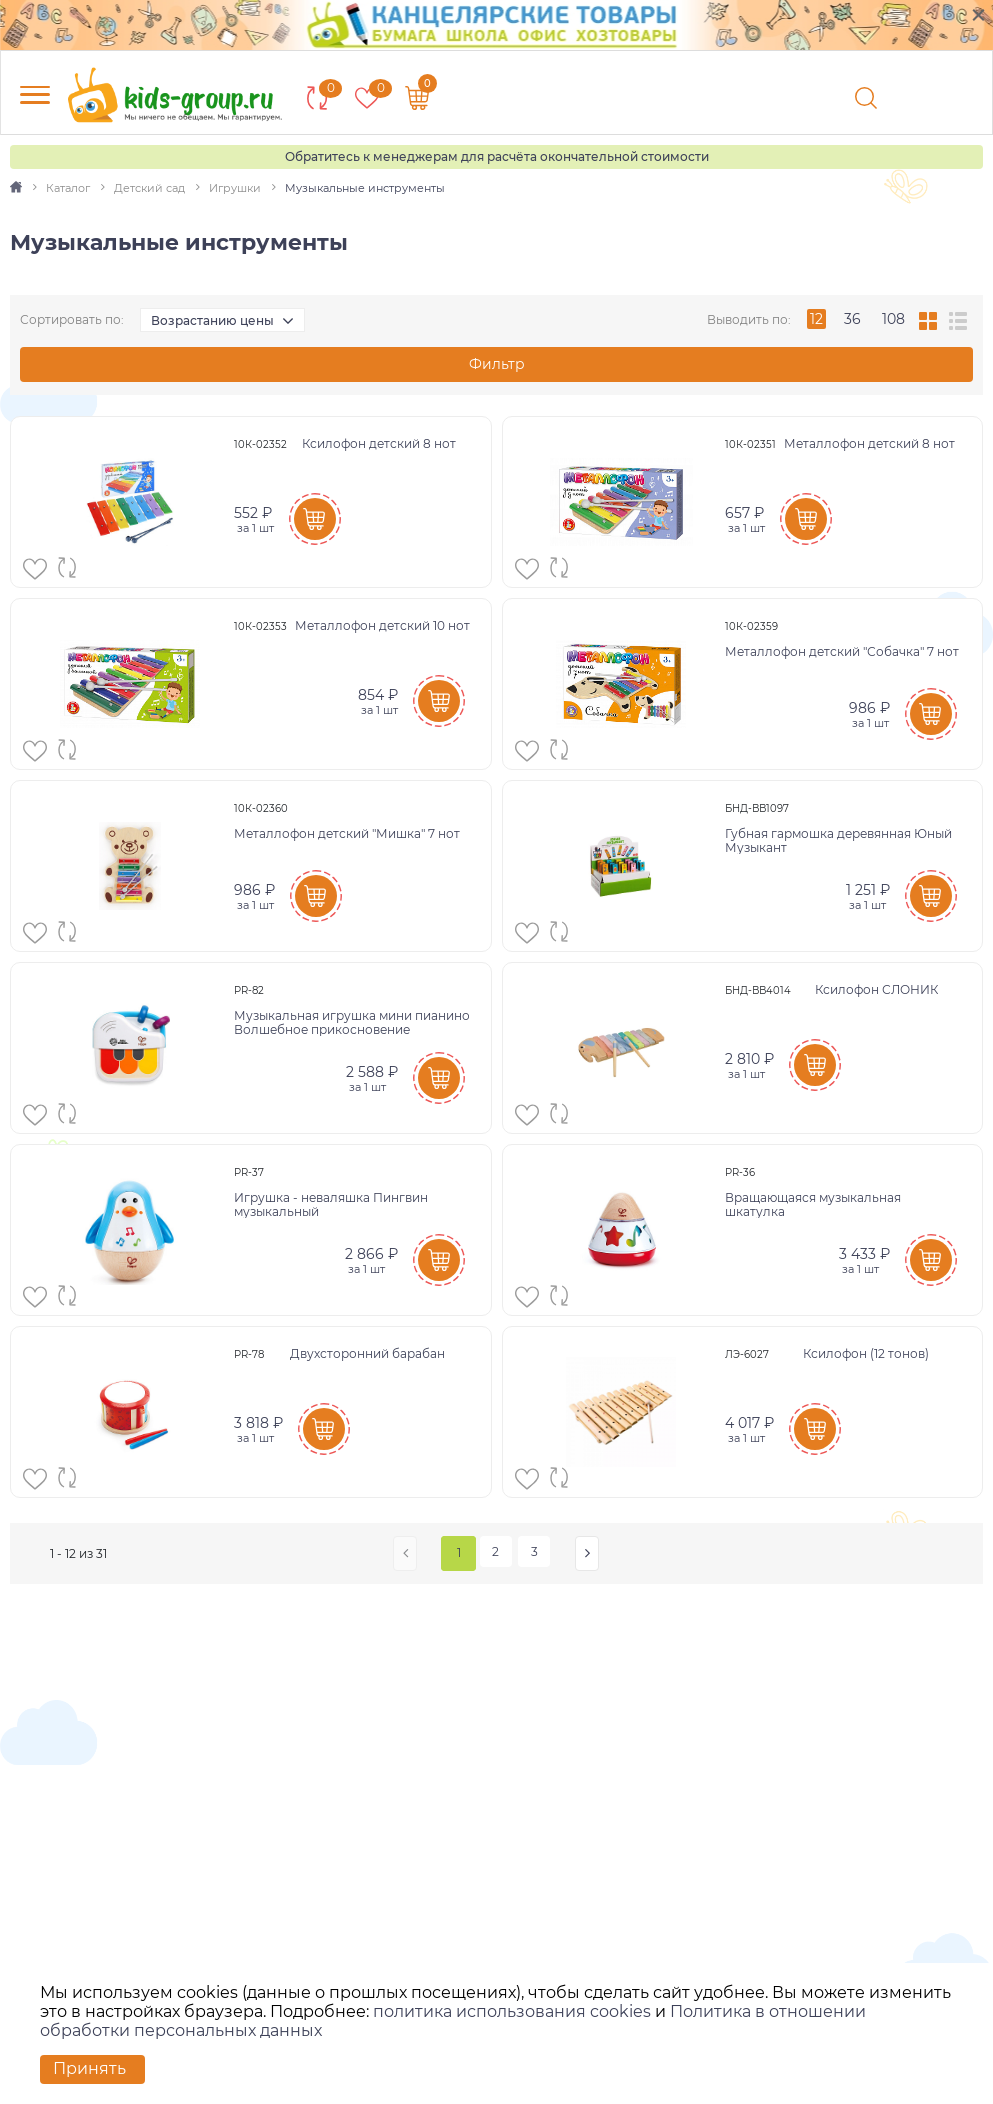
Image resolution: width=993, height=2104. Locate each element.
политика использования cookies (512, 2011)
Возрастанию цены (212, 320)
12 (816, 319)
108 (893, 319)
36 (852, 319)
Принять (89, 2068)
